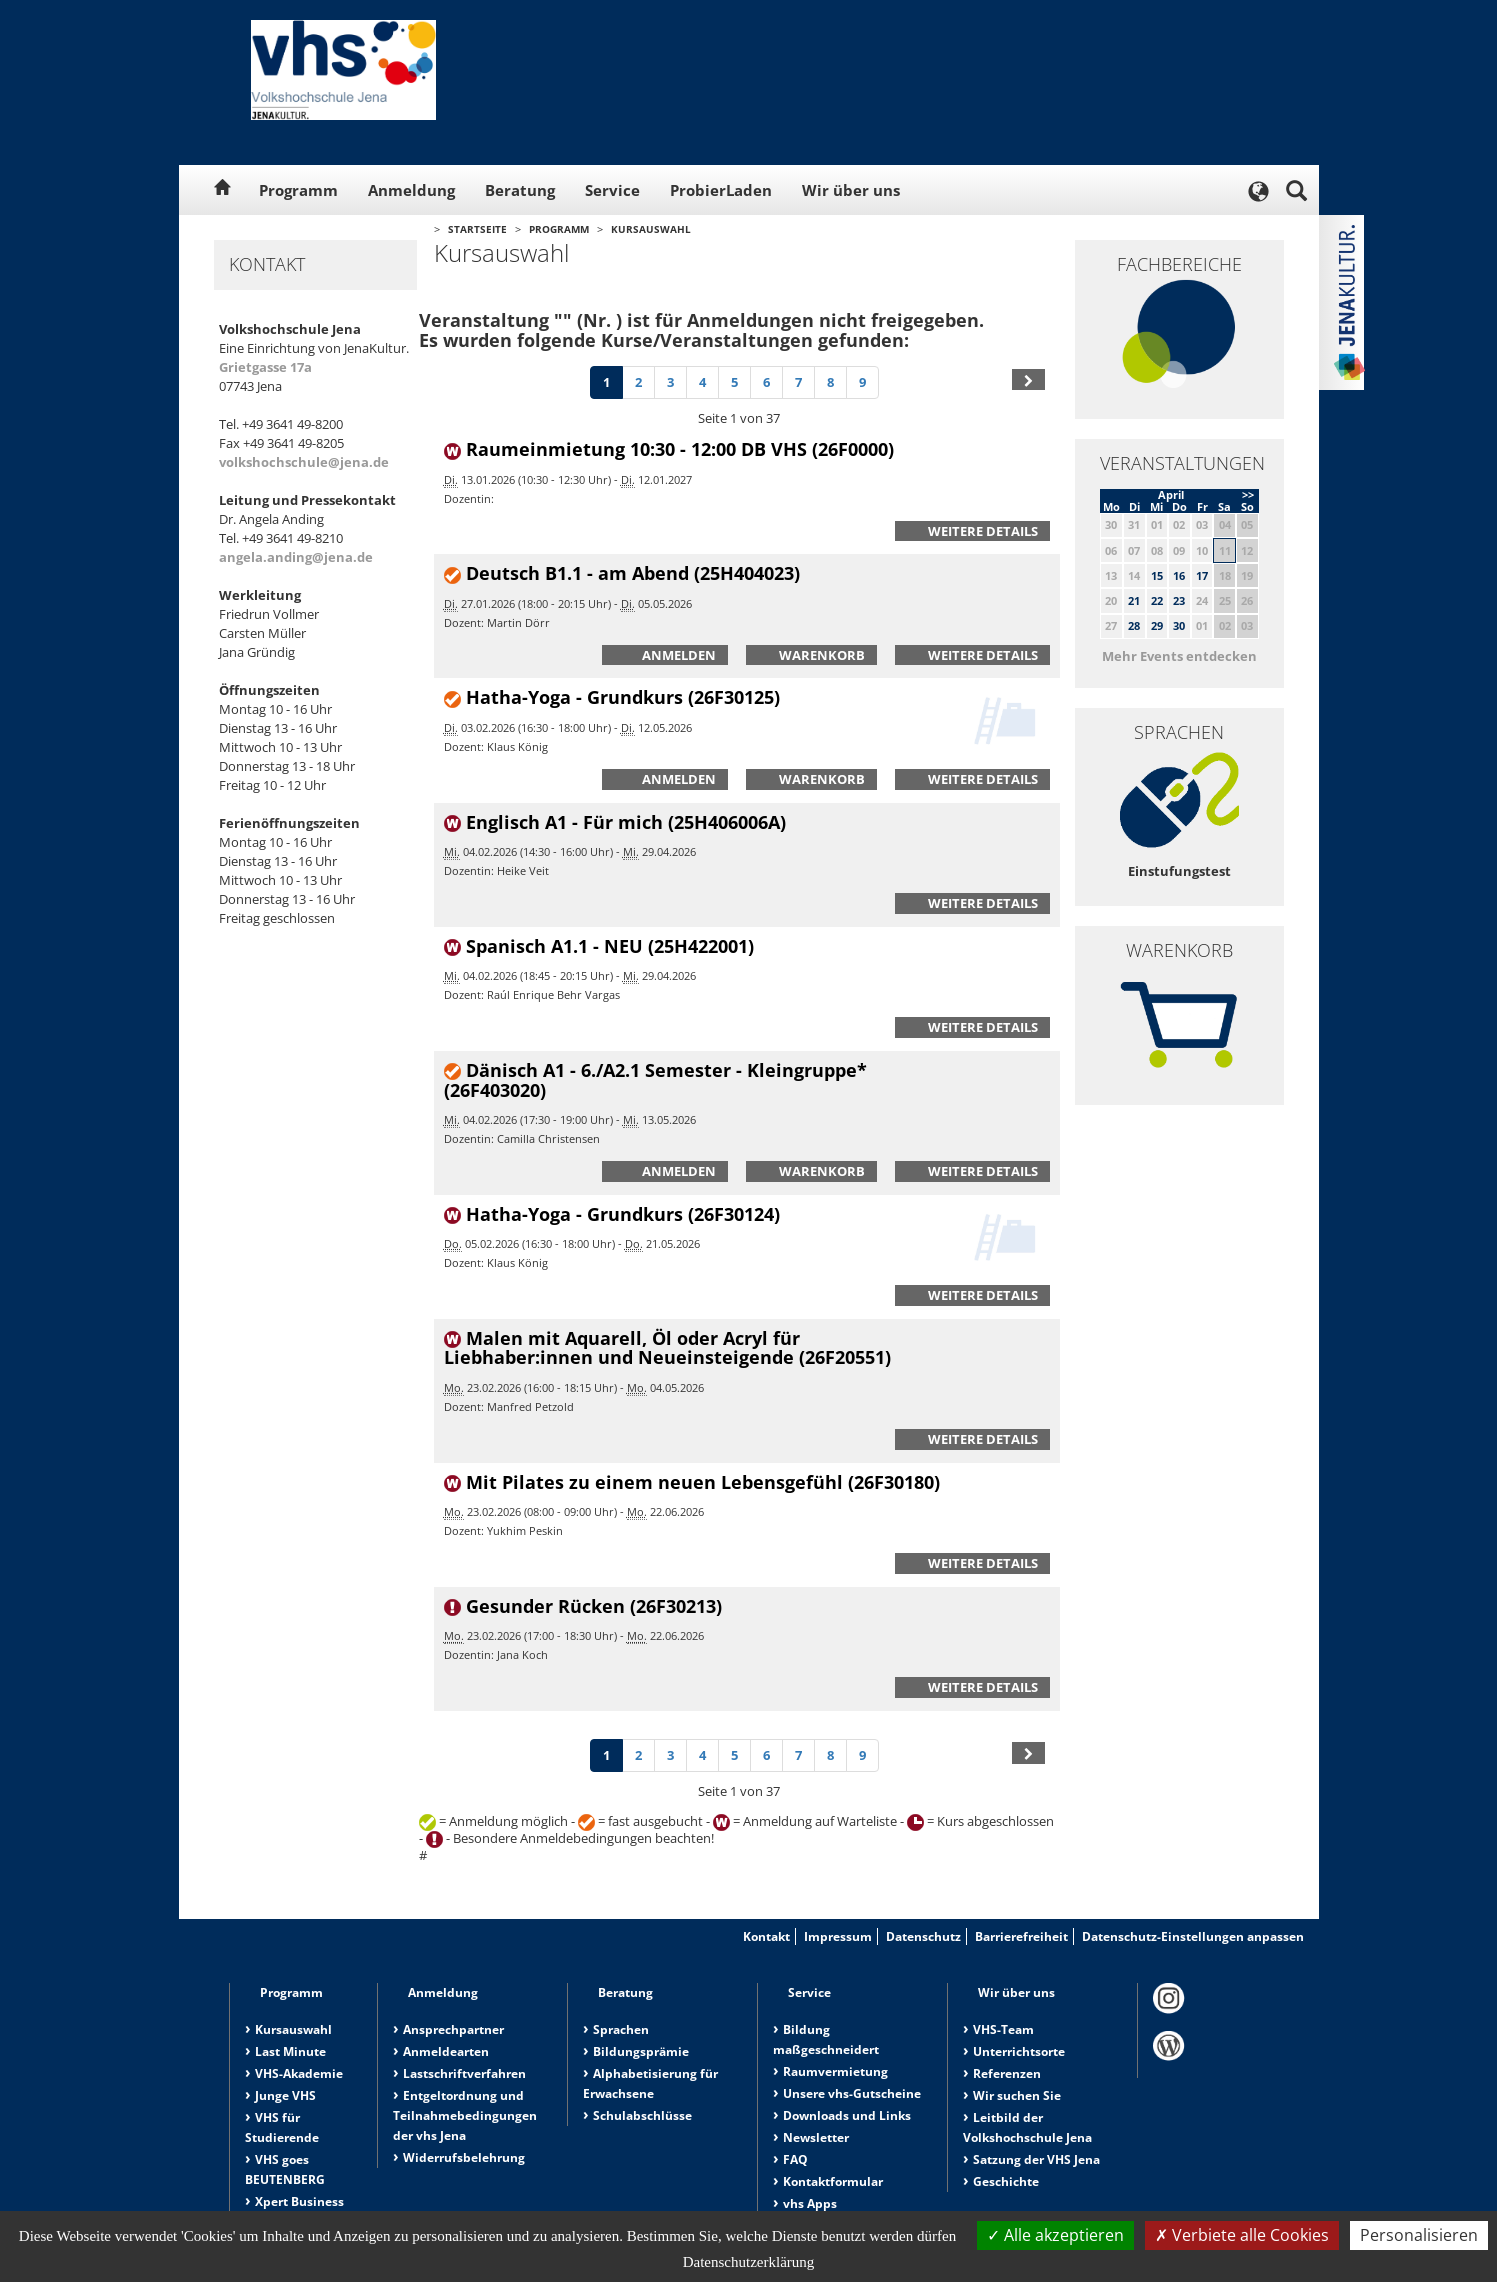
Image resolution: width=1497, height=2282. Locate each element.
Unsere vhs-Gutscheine (852, 2093)
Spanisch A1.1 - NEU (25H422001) (610, 946)
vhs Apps (810, 2203)
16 (1179, 575)
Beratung (520, 190)
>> (1248, 494)
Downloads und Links (847, 2115)
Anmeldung (411, 190)
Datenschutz (923, 1936)
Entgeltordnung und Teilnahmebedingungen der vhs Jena (465, 2115)
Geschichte (1006, 2181)
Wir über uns (851, 190)
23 (1179, 600)
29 (1157, 625)
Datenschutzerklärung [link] (749, 2262)
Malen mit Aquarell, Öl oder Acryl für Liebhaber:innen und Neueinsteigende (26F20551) (667, 1348)
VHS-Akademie (299, 2073)
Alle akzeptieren (1055, 2235)
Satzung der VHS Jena (1036, 2159)
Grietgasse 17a (265, 367)
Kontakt (766, 1936)
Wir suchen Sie (1017, 2095)
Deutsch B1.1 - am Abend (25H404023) (633, 573)
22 (1157, 600)
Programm (298, 190)
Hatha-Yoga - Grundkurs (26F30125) (623, 697)
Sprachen (621, 2029)
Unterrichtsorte (1019, 2051)
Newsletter (816, 2137)
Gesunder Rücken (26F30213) (594, 1606)
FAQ (795, 2159)
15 (1157, 575)
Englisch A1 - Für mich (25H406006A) (626, 822)
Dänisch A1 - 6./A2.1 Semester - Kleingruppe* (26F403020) (655, 1080)
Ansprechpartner (453, 2029)
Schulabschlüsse (642, 2115)
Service (612, 190)
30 (1179, 625)
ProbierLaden (721, 190)
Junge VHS (285, 2095)
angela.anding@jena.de (296, 557)
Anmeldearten (446, 2051)
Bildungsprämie (641, 2051)
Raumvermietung (835, 2071)
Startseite (477, 229)
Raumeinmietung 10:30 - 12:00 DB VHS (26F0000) (680, 449)
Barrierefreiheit (1021, 1936)
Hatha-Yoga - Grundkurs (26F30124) (623, 1214)
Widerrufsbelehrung (464, 2157)
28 (1134, 625)
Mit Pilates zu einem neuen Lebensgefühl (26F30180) (703, 1482)
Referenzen (1007, 2073)
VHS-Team (1003, 2029)
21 (1134, 600)
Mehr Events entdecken (1179, 656)
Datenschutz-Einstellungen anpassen (1193, 1936)
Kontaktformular (833, 2181)
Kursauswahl (651, 229)
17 (1202, 575)
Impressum (838, 1936)
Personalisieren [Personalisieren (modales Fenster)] (1419, 2235)
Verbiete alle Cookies (1242, 2235)
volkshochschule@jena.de (304, 462)
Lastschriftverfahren (464, 2073)
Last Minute (290, 2051)
